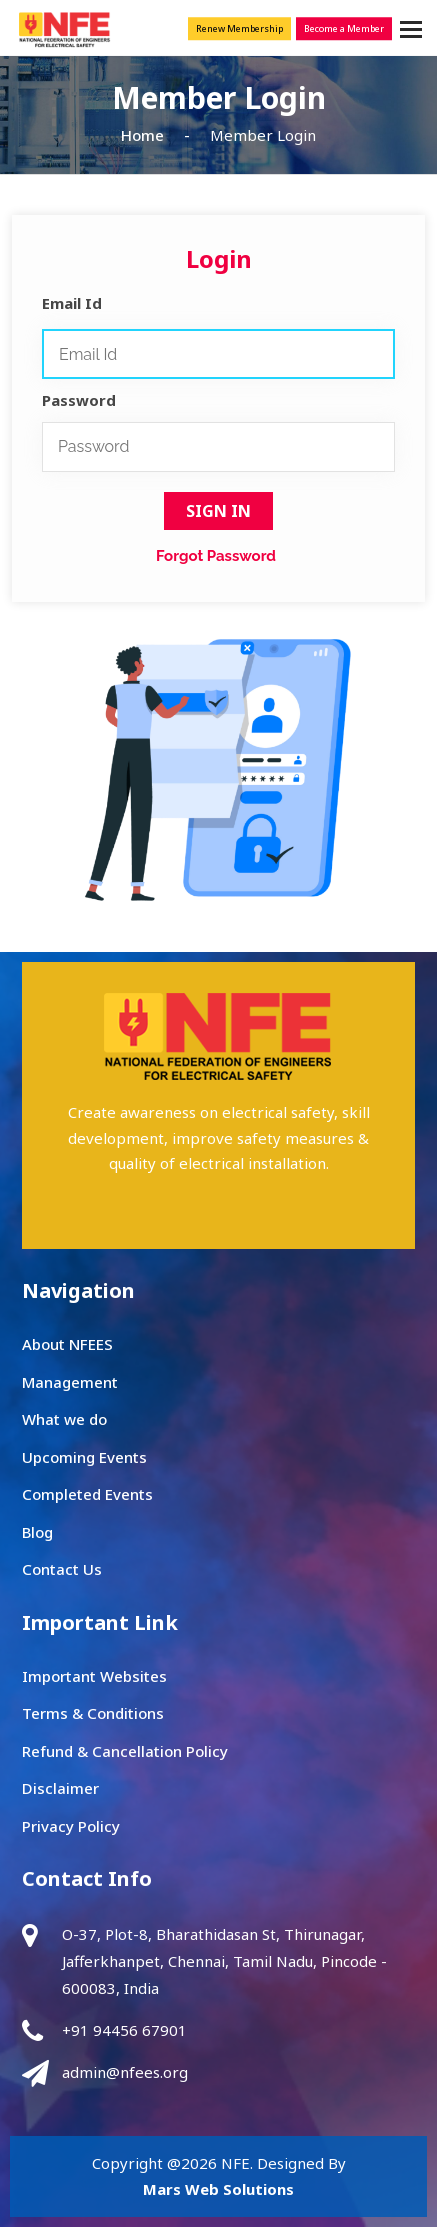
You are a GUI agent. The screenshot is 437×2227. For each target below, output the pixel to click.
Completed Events (87, 1494)
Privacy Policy (71, 1826)
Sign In (218, 511)
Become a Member (344, 28)
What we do (64, 1419)
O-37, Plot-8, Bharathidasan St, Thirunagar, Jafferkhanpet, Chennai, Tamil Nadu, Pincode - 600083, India (224, 1961)
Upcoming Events (84, 1457)
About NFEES (67, 1344)
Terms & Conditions (93, 1713)
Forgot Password (216, 556)
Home (142, 135)
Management (70, 1382)
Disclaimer (60, 1788)
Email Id (72, 303)
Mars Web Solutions (218, 2189)
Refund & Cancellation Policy (125, 1751)
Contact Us (62, 1569)
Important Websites (94, 1676)
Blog (37, 1532)
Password (79, 400)
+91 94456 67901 (124, 2030)
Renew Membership (239, 28)
